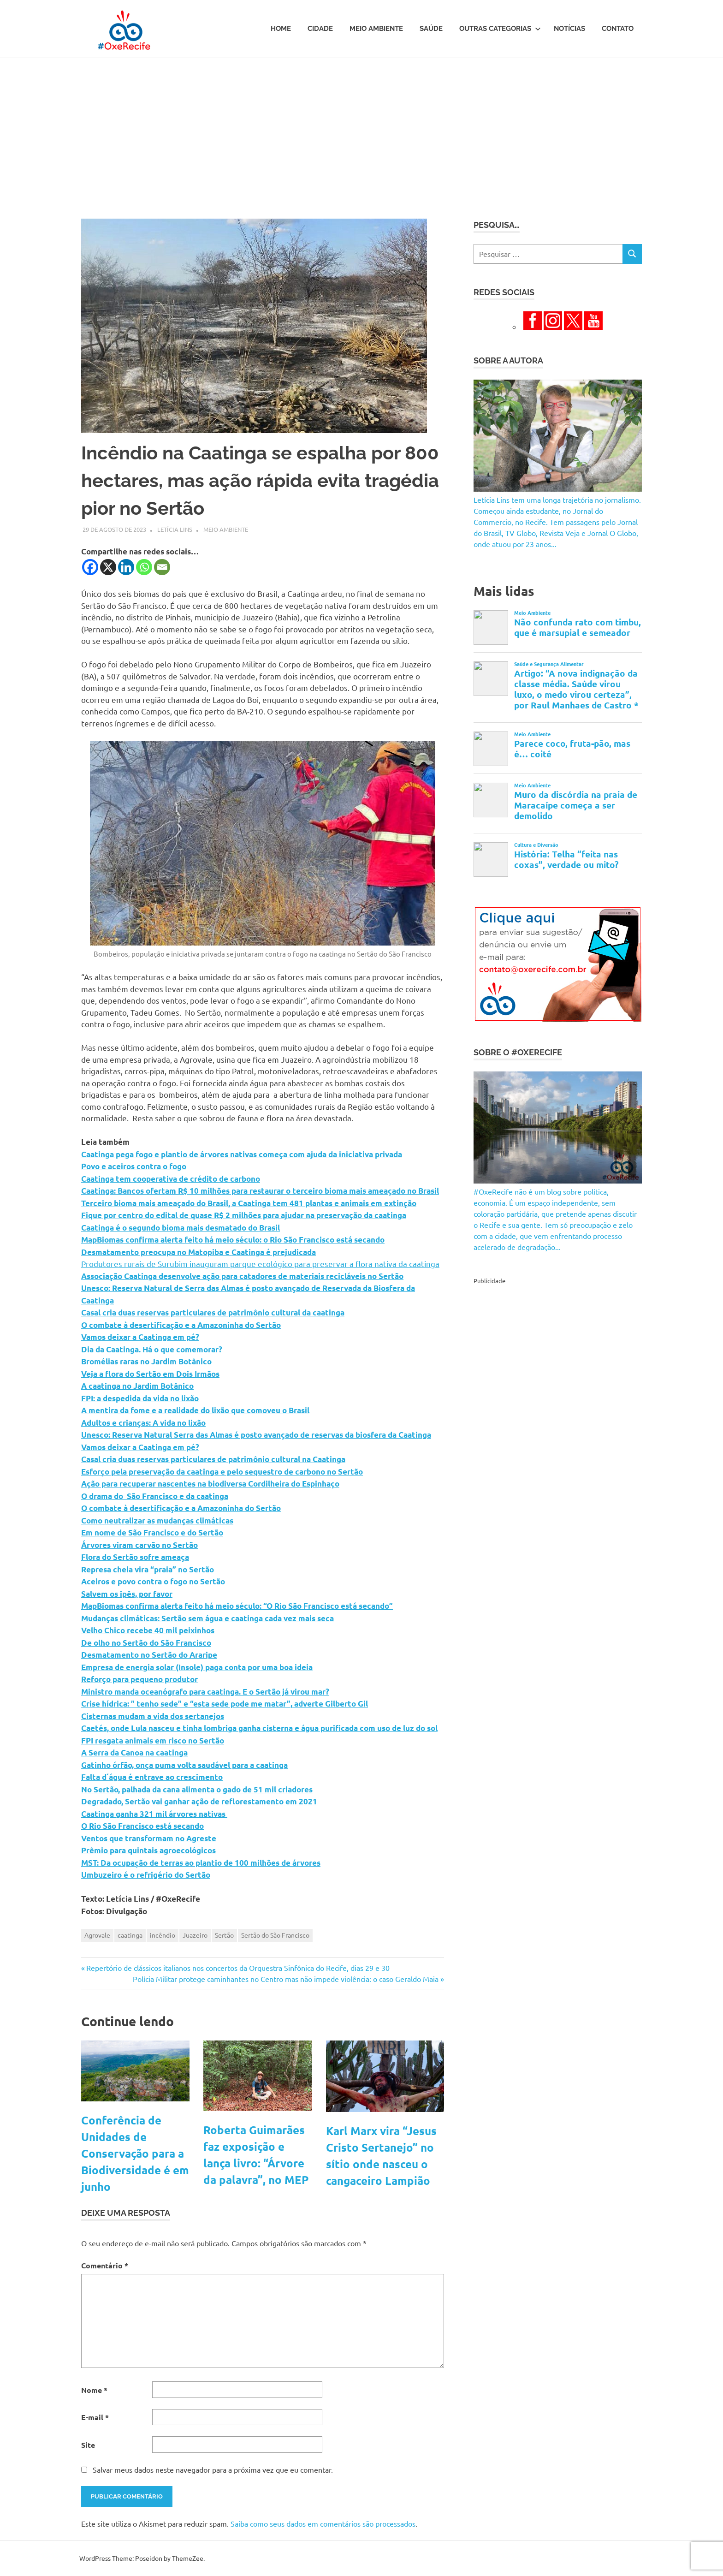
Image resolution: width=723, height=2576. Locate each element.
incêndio (162, 1935)
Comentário (104, 2265)
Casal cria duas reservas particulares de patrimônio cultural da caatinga (212, 1312)
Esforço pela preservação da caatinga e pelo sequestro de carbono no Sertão (222, 1471)
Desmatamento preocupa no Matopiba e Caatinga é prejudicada (198, 1252)
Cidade (320, 28)
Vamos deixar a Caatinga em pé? (140, 1337)
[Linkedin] (126, 567)
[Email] (162, 567)
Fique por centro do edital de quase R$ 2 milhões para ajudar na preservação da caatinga (243, 1215)
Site (88, 2445)
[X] (108, 567)
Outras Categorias (500, 28)
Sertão (224, 1935)
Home (281, 28)
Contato (618, 28)
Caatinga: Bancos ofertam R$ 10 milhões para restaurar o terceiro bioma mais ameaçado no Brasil (260, 1191)
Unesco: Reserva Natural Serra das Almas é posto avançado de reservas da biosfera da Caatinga (256, 1435)
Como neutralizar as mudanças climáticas (157, 1520)
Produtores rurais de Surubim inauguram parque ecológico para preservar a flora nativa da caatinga (260, 1263)
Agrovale (97, 1935)
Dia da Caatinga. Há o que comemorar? (151, 1349)
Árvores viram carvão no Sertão (139, 1545)
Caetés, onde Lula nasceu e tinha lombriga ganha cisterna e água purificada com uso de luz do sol (259, 1728)
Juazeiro (195, 1935)
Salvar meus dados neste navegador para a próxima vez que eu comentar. (213, 2469)
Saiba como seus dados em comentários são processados (323, 2523)
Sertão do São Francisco (275, 1935)
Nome (94, 2390)
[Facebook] (90, 567)
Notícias (569, 28)
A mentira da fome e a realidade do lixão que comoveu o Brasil (195, 1410)
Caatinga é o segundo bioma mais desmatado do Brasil (180, 1227)
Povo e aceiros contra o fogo (133, 1166)
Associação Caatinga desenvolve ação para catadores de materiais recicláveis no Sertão (242, 1276)
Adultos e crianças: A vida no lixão (143, 1423)
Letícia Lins (174, 529)
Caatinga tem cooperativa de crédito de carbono (170, 1179)
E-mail (95, 2417)
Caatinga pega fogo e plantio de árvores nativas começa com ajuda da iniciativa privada (241, 1154)
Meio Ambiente (376, 28)
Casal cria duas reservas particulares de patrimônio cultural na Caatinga (213, 1459)
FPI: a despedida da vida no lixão (140, 1398)
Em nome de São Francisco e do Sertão (152, 1532)
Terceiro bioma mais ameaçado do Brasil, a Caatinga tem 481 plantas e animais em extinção (248, 1203)
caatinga (130, 1935)
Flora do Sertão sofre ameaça (135, 1557)
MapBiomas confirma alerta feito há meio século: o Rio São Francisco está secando (233, 1239)
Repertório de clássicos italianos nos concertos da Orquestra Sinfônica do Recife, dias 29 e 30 (238, 1967)
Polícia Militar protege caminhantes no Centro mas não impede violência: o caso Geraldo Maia (286, 1978)
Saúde (431, 28)
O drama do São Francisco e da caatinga (154, 1496)
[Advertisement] (361, 127)
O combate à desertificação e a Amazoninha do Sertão (181, 1325)
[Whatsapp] (144, 567)
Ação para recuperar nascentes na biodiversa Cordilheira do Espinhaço (210, 1483)
